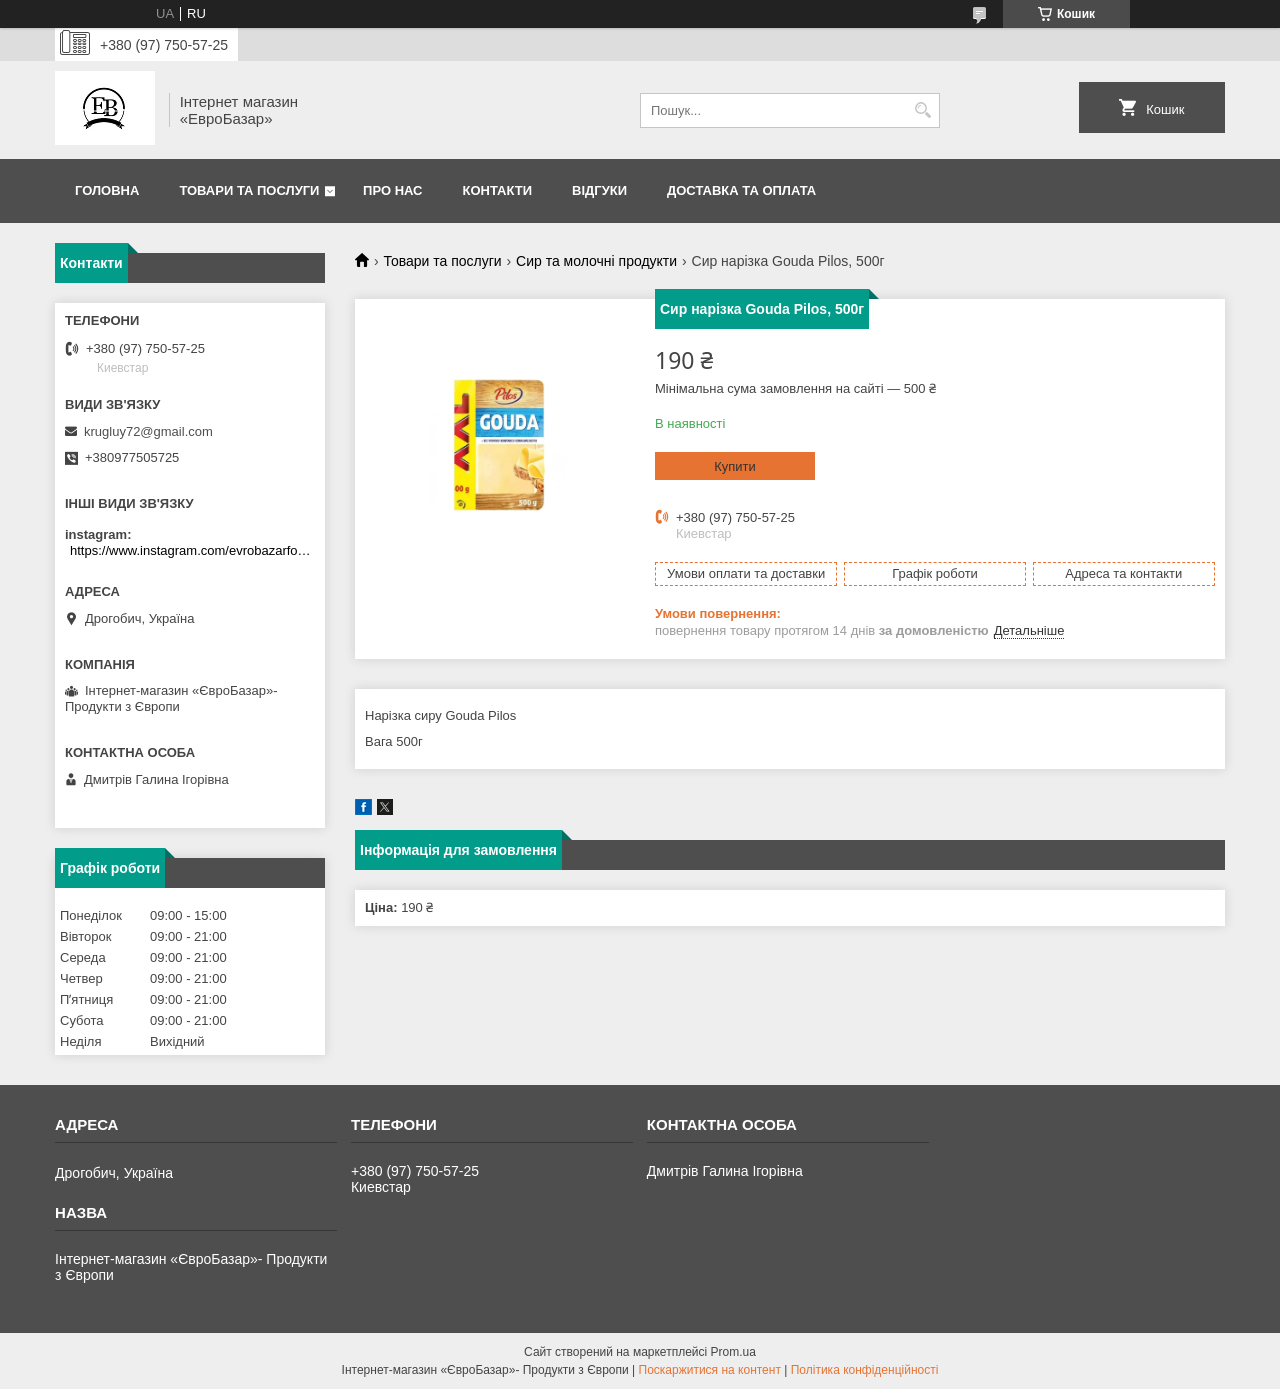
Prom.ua (733, 1352)
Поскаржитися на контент (710, 1370)
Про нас (392, 190)
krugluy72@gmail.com (148, 431)
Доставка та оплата (741, 190)
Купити (735, 466)
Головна (107, 190)
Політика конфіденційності (865, 1370)
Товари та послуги (249, 190)
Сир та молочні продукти (596, 261)
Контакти (498, 190)
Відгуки (599, 190)
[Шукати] (922, 110)
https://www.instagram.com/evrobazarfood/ (192, 550)
